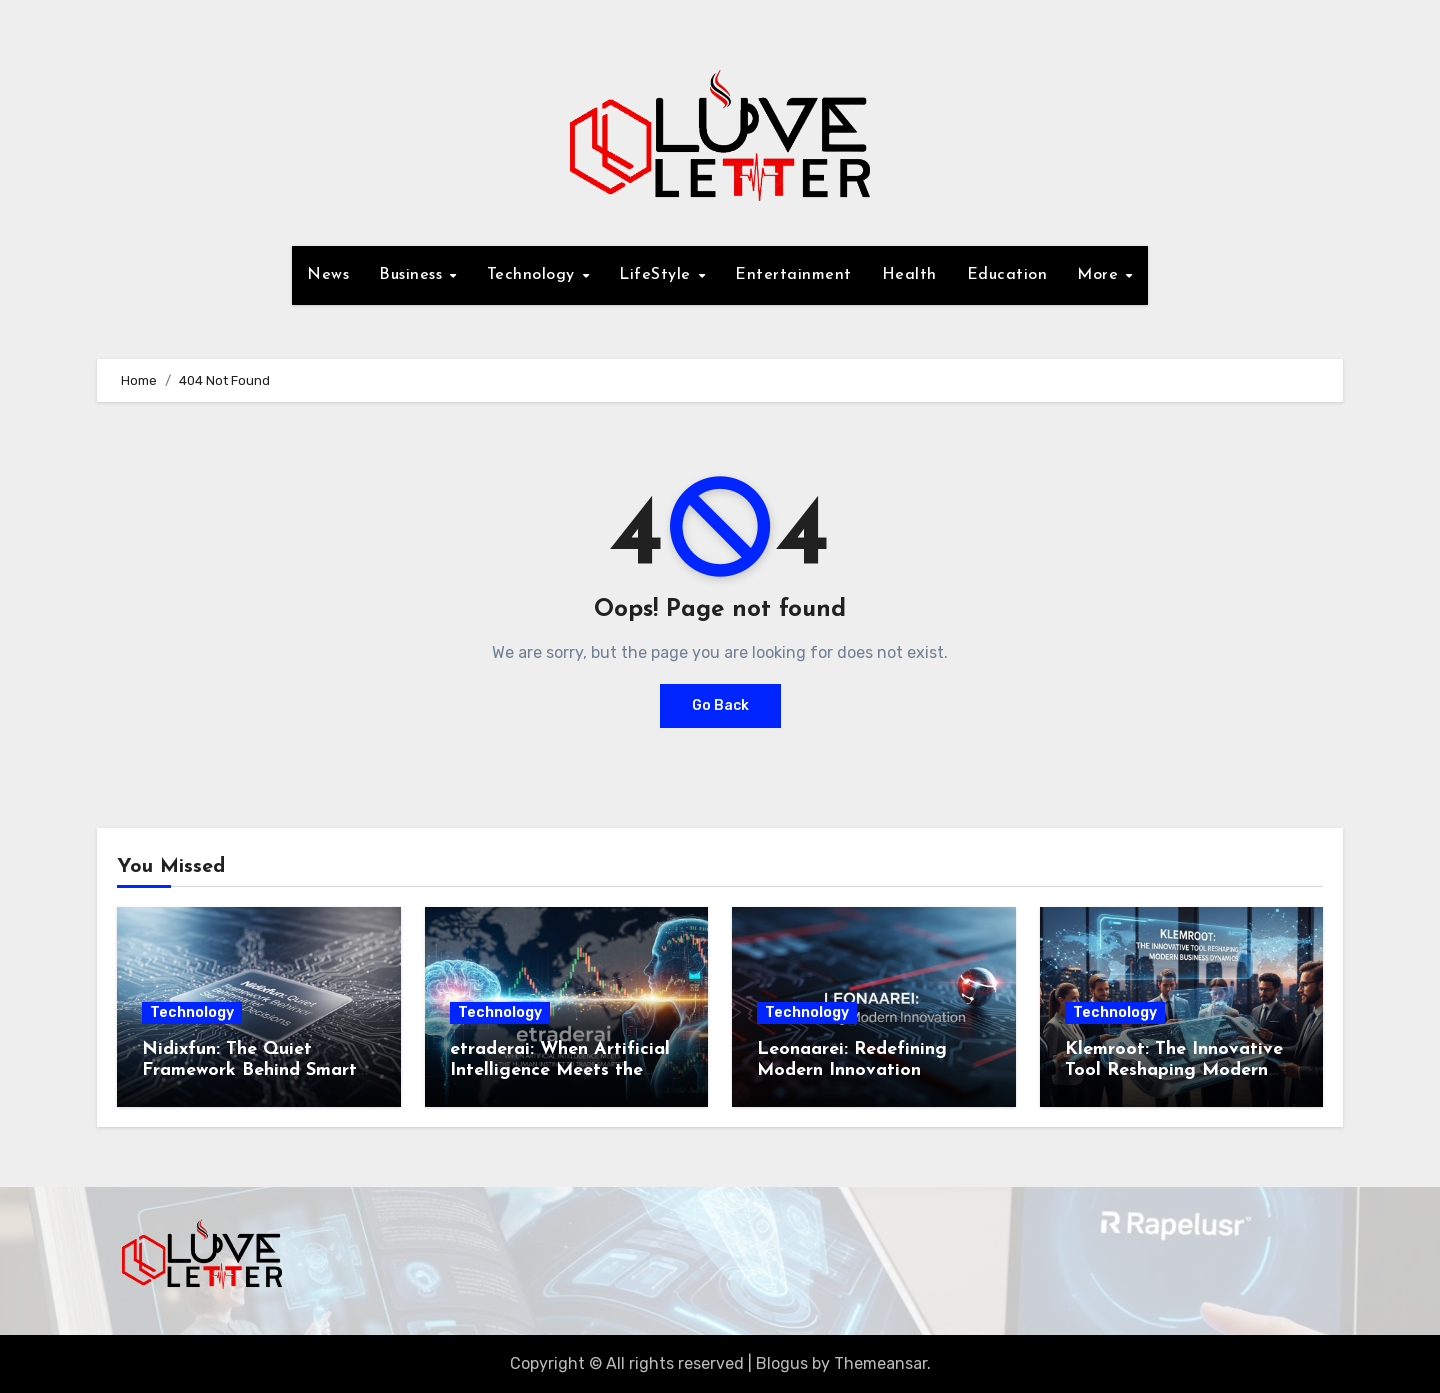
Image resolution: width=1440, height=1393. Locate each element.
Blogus (782, 1363)
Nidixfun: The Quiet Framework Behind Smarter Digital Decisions (258, 1071)
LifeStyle (657, 275)
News (328, 275)
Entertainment (793, 275)
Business (413, 275)
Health (909, 275)
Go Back (720, 705)
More (1100, 275)
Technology (534, 275)
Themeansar (880, 1363)
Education (1007, 275)
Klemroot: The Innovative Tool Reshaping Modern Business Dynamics (1174, 1071)
